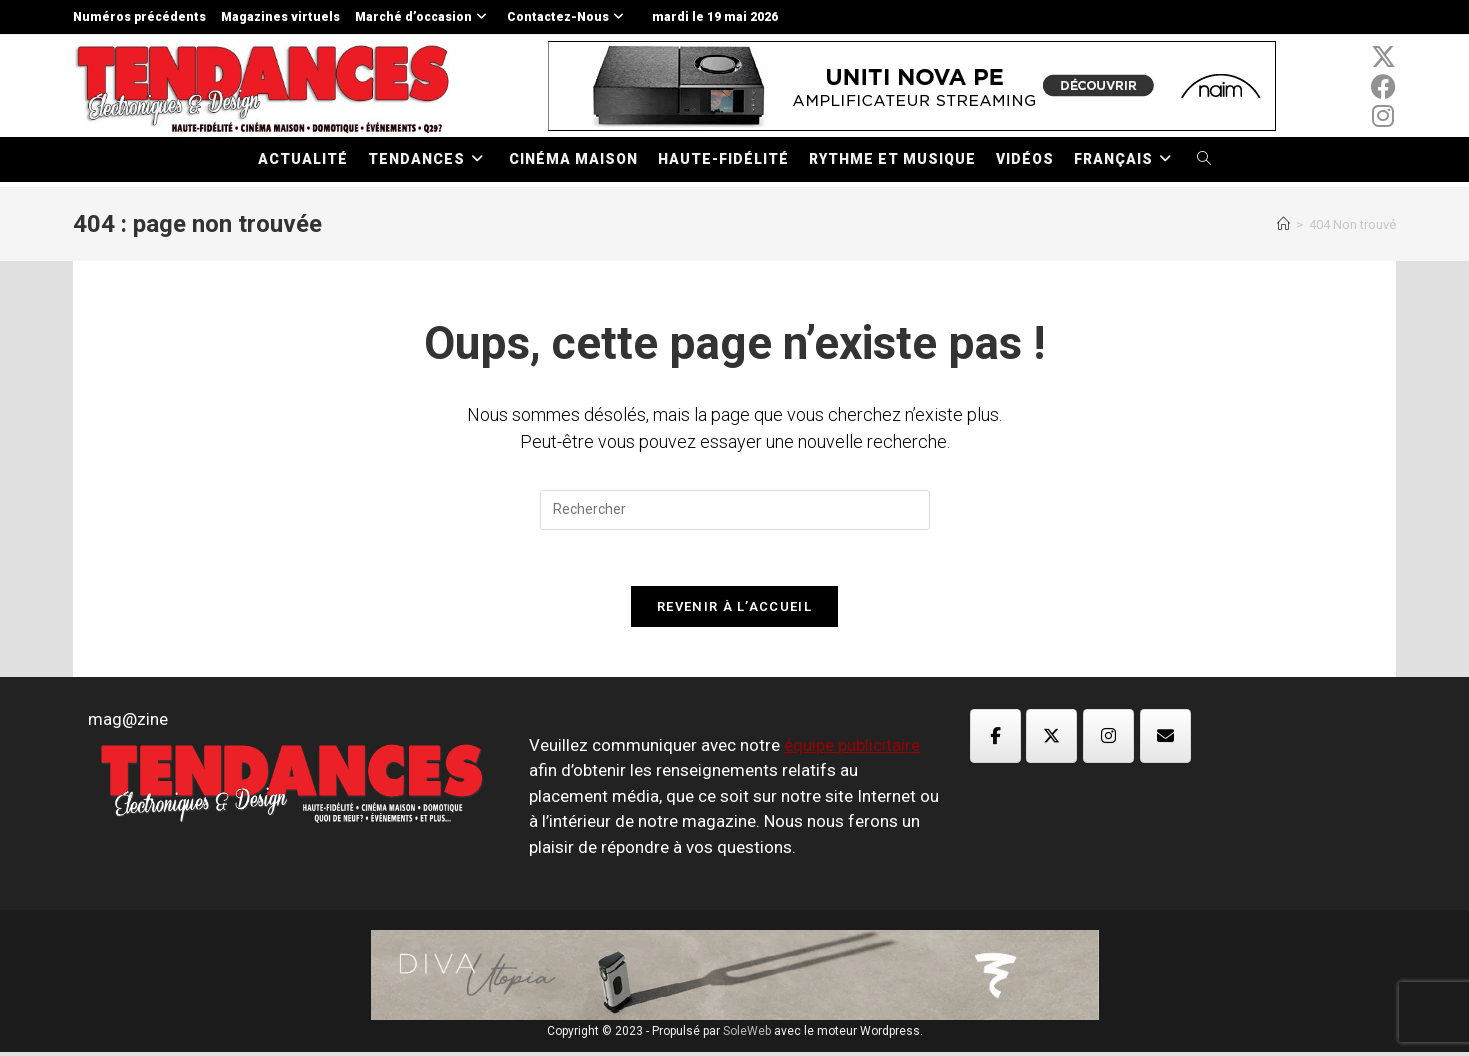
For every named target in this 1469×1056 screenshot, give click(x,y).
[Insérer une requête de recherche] (735, 510)
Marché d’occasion (423, 17)
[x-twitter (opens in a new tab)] (1383, 57)
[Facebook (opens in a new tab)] (1383, 87)
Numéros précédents (139, 17)
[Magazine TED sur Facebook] (995, 739)
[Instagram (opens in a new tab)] (1383, 116)
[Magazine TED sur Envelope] (1165, 739)
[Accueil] (1283, 224)
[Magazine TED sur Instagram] (1108, 739)
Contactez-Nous (568, 17)
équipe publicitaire (852, 748)
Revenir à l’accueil (734, 610)
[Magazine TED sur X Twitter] (1051, 739)
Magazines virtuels (280, 17)
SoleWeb (747, 1035)
